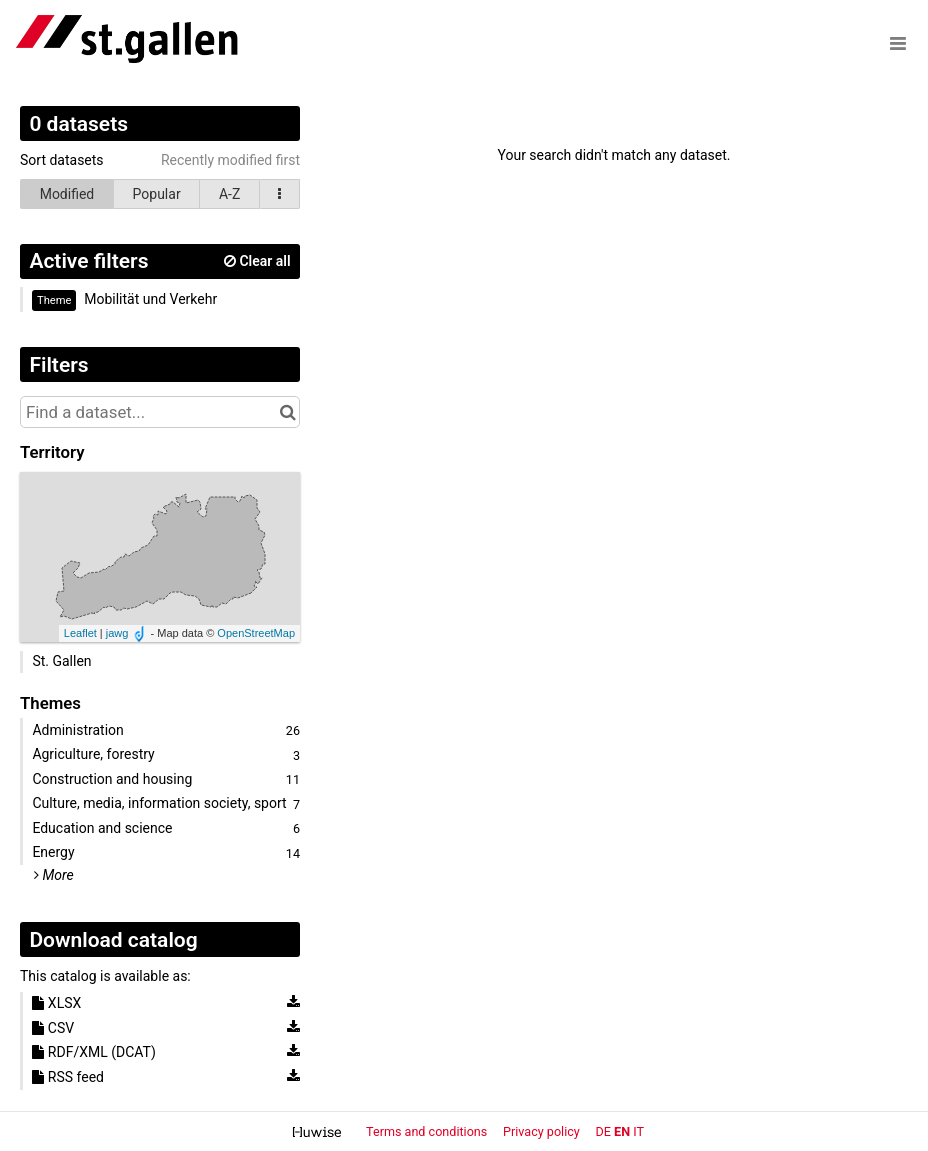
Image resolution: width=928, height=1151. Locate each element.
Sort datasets (62, 160)
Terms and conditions (428, 1131)
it (638, 1131)
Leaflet (80, 633)
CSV (53, 1028)
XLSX (56, 1003)
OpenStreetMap (256, 633)
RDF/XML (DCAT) (93, 1052)
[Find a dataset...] (160, 412)
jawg (117, 633)
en (622, 1131)
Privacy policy (543, 1131)
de (603, 1131)
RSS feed (68, 1077)
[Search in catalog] (287, 412)
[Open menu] (898, 43)
